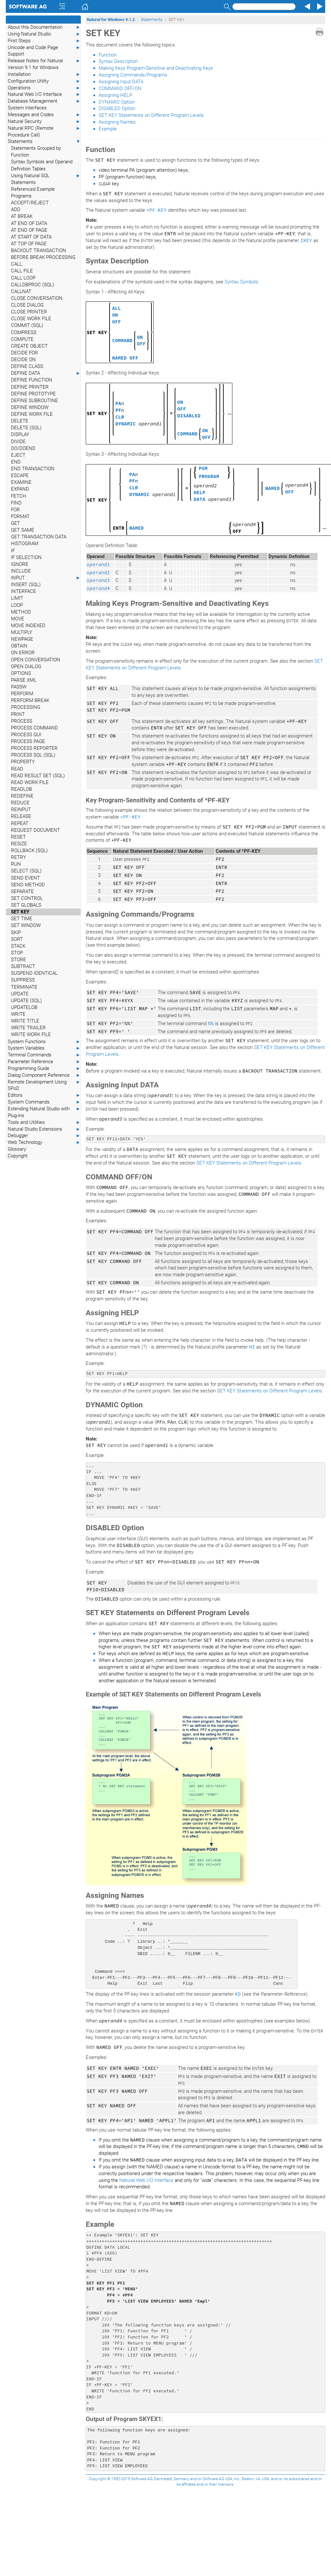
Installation (44, 74)
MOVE (17, 619)
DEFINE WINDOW (29, 407)
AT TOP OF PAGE (29, 244)
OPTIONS (21, 673)
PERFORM (22, 694)
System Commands (44, 1102)
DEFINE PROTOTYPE (33, 394)
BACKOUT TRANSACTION (38, 250)
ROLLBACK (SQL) (29, 850)
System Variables (44, 1048)
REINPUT (21, 809)
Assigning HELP (115, 95)
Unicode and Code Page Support (44, 50)
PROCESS (21, 721)
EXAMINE (21, 482)
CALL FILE (22, 271)
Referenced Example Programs (33, 192)
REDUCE (20, 803)
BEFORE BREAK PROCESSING (43, 257)
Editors (44, 1095)
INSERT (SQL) (26, 584)
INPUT (46, 578)
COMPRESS (23, 332)
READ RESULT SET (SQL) (38, 776)
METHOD (21, 612)
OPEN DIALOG (26, 666)
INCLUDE (21, 571)
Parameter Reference (44, 1061)
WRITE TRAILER (28, 1028)
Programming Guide (44, 1068)
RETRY (18, 857)
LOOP (17, 605)
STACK (18, 946)
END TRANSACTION (32, 469)
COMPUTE (22, 339)
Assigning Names (117, 122)
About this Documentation (44, 27)
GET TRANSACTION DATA (38, 537)
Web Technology (44, 1142)
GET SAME (22, 530)
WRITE (18, 1014)
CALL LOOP (23, 278)
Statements (44, 141)
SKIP (16, 932)
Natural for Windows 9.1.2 (111, 19)
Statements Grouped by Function (36, 151)
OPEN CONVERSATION (35, 660)
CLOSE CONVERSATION (37, 298)
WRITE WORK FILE (31, 1034)
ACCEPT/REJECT (30, 203)
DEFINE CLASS (27, 366)
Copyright (18, 1156)
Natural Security (44, 121)
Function (108, 55)
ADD (15, 209)
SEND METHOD (28, 885)
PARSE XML (23, 680)
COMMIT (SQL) (27, 325)
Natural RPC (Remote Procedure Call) (44, 131)
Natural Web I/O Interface (44, 94)
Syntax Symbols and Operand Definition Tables (42, 165)
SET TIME (21, 918)
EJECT (18, 455)
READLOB (21, 789)
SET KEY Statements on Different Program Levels (151, 115)
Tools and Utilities (44, 1122)
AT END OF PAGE (29, 230)
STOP (17, 953)
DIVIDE (18, 441)
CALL (16, 264)
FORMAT (20, 516)
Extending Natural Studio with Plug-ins (44, 1111)
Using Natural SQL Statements (46, 178)
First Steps (44, 40)
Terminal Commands (44, 1055)
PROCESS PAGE (28, 741)
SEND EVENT (25, 878)
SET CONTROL (27, 898)
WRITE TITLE (25, 1021)
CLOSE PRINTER (29, 312)
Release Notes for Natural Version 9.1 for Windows (44, 63)
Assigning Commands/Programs (133, 75)
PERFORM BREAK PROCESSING (30, 703)
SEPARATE (22, 891)
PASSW (18, 687)
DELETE (19, 421)
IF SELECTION (26, 557)
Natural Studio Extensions (44, 1129)
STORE (18, 959)
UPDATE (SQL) (26, 1000)
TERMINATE (24, 987)
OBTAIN (19, 646)
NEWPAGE (22, 639)
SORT (17, 939)
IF (13, 551)
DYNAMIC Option (117, 102)
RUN (16, 864)
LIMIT (17, 598)
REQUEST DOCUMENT (35, 830)
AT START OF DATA (31, 237)
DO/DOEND (23, 448)
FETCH (18, 496)
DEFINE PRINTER (30, 387)
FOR (15, 510)
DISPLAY (20, 434)
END (16, 462)
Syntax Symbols (241, 282)
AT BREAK (22, 216)
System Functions (44, 1041)
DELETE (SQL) (26, 428)
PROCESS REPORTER (34, 748)
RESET (18, 837)
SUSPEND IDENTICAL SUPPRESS (34, 976)
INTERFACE (23, 591)
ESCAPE (20, 475)
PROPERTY (23, 762)
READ (17, 769)
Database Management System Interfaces (44, 104)
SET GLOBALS (26, 905)
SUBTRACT (23, 966)
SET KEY (20, 912)
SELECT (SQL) (26, 871)
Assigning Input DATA (121, 82)
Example (108, 129)
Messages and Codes (44, 114)
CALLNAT (21, 291)
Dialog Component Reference (44, 1075)
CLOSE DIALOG (27, 305)
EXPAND (20, 489)
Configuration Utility (44, 81)
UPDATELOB (24, 1007)
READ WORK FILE (30, 782)
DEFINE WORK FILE (32, 414)
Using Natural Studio (44, 34)
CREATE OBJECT (29, 346)
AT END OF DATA (29, 223)
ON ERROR (23, 653)
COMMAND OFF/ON (120, 88)
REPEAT (19, 823)
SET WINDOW (26, 925)
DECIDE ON (23, 359)
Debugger (44, 1135)
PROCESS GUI (26, 735)
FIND (16, 503)
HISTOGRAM (24, 543)
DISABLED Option (117, 108)
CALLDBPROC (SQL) (32, 285)
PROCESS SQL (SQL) (33, 755)
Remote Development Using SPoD (44, 1085)
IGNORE (19, 564)
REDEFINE (22, 796)
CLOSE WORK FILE (31, 318)
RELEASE (21, 816)
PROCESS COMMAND (34, 728)
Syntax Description (118, 61)
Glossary (17, 1149)
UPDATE (20, 994)
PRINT (18, 714)
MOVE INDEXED (28, 625)
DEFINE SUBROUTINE (34, 400)
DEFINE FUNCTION (31, 380)
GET (15, 523)
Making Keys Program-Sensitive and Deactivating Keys (156, 68)
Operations (44, 88)
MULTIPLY (21, 632)
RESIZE (19, 844)
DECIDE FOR (24, 353)
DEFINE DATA (46, 373)
